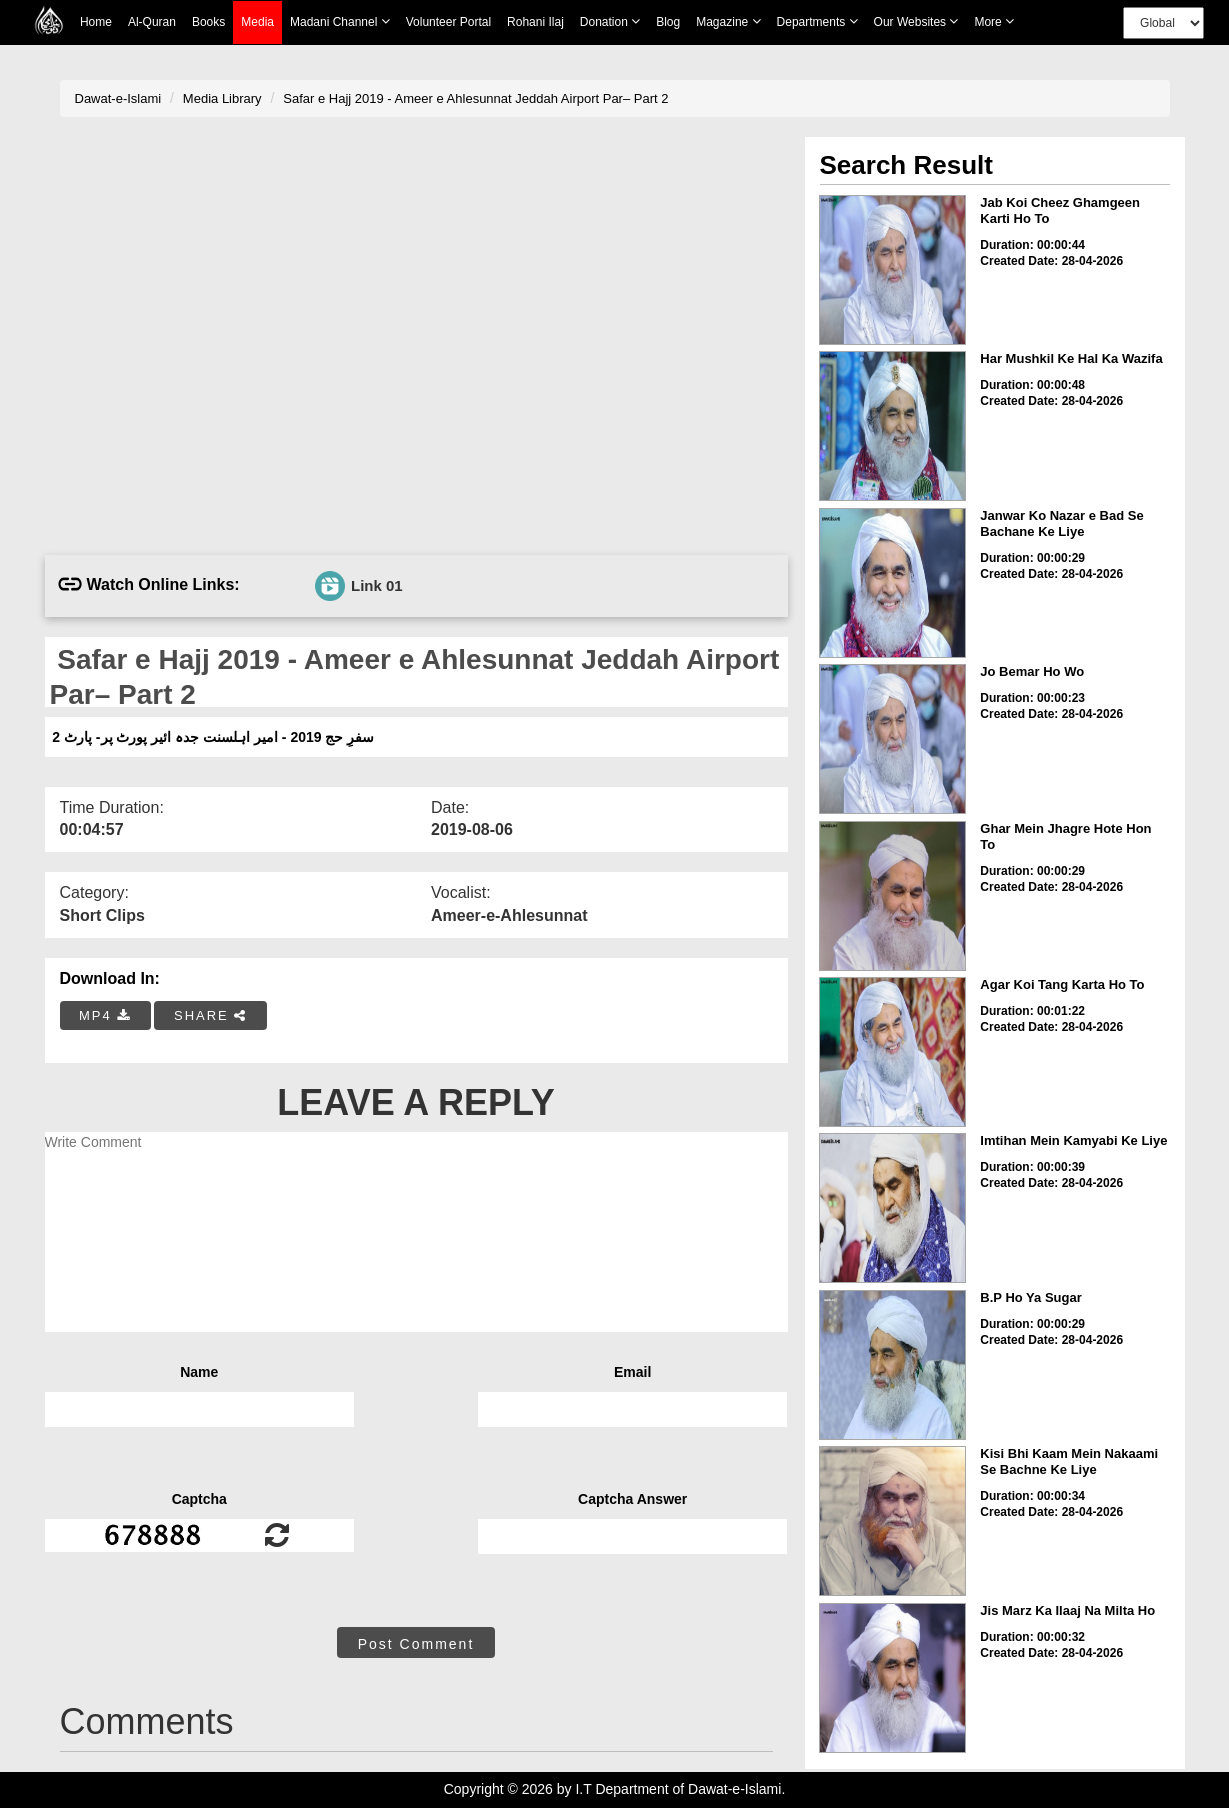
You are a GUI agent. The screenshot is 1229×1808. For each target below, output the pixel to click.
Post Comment (416, 1644)
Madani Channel (340, 21)
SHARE (210, 1015)
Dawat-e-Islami (118, 98)
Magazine (728, 21)
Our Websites (916, 21)
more (994, 21)
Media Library (222, 98)
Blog (668, 22)
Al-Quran (152, 22)
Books (208, 22)
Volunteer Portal (448, 22)
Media (257, 22)
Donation (610, 21)
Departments (817, 21)
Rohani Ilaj (535, 22)
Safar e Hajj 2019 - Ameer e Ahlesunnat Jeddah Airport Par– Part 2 (475, 98)
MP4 (105, 1015)
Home (96, 22)
